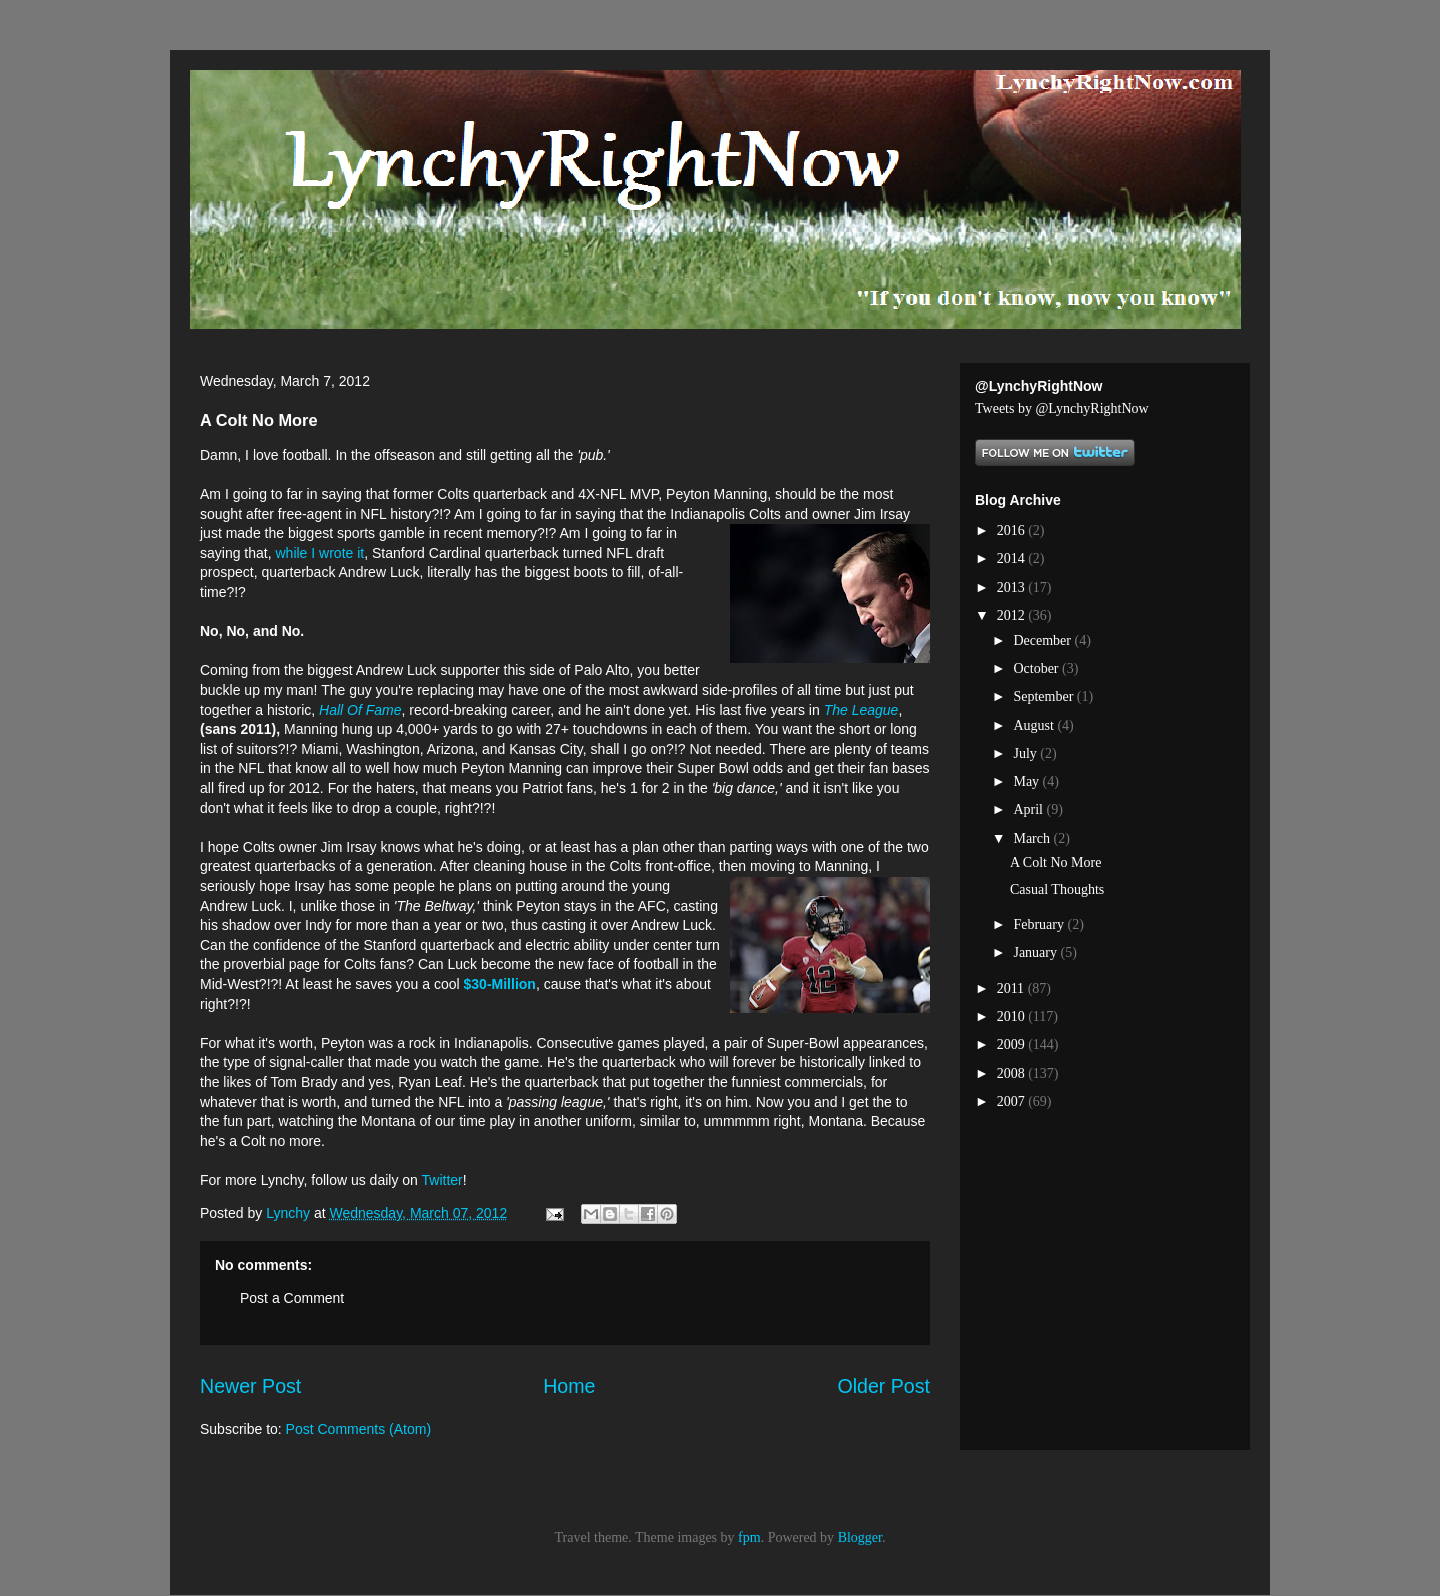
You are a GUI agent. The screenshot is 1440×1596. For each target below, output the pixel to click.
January (1036, 952)
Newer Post (250, 1386)
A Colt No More (1055, 862)
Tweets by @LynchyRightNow (1062, 408)
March (1033, 838)
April (1029, 809)
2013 (1013, 587)
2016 (1013, 530)
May (1027, 781)
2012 (1013, 615)
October (1037, 668)
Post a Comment (292, 1298)
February (1040, 924)
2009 (1013, 1044)
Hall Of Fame (360, 710)
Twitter (442, 1180)
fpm (749, 1537)
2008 (1013, 1073)
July (1026, 753)
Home (569, 1386)
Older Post (883, 1386)
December (1043, 640)
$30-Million (500, 984)
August (1035, 725)
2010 (1013, 1016)
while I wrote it (320, 553)
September (1044, 696)
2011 (1012, 988)
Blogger (860, 1537)
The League (861, 710)
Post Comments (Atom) (358, 1429)
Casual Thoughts (1057, 889)
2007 (1013, 1101)
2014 (1013, 558)
